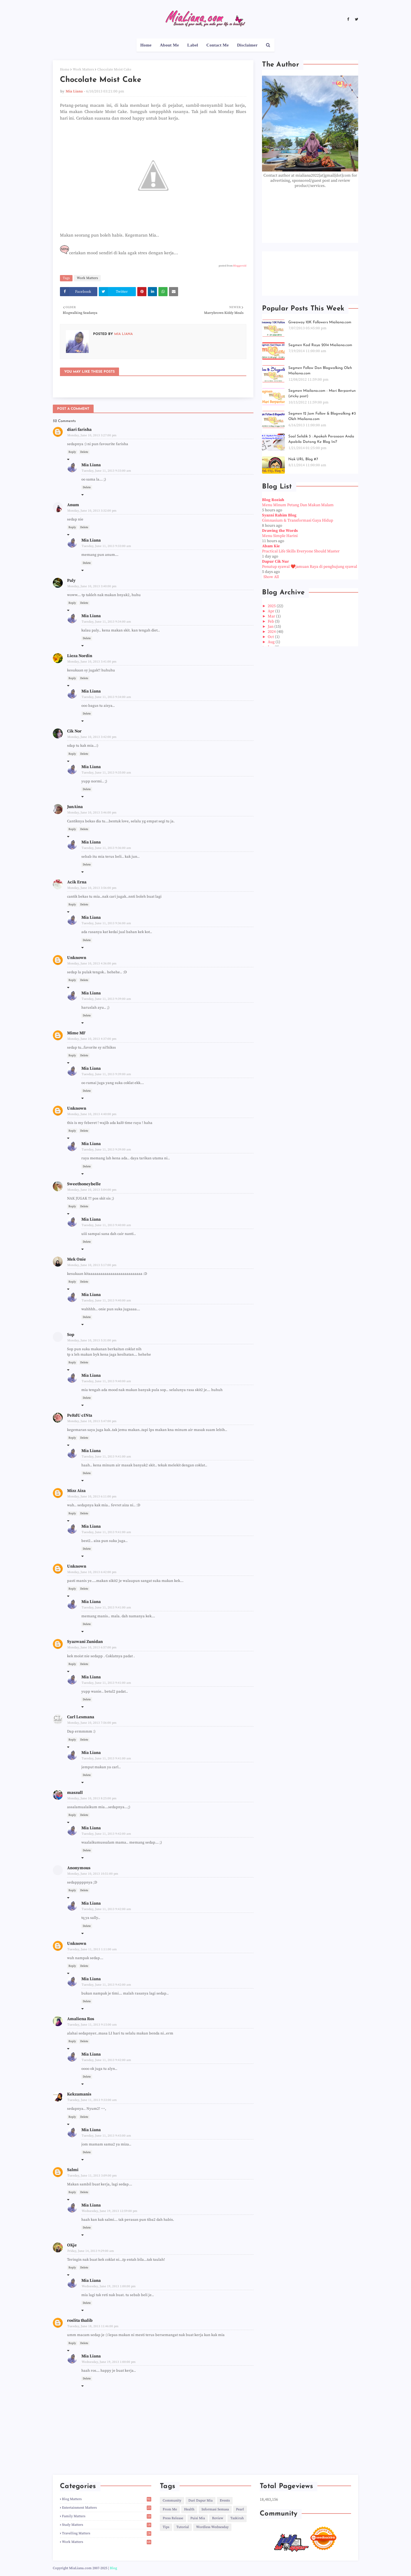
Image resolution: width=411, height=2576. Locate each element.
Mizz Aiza (76, 1490)
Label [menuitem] (192, 45)
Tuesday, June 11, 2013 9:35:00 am (106, 773)
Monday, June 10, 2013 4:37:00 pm (91, 1039)
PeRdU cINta (79, 1415)
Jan (271, 626)
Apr (271, 611)
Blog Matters (106, 2499)
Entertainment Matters (106, 2508)
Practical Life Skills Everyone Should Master (301, 551)
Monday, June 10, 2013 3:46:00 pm (91, 813)
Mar (272, 616)
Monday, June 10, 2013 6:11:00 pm (91, 1497)
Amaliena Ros (80, 2019)
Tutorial (182, 2527)
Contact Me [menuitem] (217, 45)
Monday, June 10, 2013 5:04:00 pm (91, 1190)
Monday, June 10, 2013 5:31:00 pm (91, 1340)
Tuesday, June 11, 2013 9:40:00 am (106, 1225)
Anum (73, 505)
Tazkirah (237, 2518)
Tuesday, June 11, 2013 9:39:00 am (106, 999)
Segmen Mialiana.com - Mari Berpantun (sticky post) (322, 393)
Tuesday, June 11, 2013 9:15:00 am (92, 2025)
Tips (166, 2527)
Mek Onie (76, 1259)
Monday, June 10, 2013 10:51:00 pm (92, 1874)
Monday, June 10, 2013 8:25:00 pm (91, 1798)
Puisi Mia (197, 2518)
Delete (84, 452)
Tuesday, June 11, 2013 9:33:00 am (106, 471)
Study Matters (106, 2525)
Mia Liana (74, 91)
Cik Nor (74, 731)
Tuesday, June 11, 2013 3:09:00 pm (92, 2176)
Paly (71, 580)
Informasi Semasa (215, 2509)
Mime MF (76, 1033)
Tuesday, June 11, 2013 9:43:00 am (106, 2136)
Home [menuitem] (146, 45)
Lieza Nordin (79, 656)
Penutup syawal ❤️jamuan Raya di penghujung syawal (309, 566)
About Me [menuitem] (169, 45)
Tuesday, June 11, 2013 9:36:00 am (106, 848)
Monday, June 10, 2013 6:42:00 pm (91, 1572)
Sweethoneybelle (84, 1184)
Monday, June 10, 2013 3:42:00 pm (91, 737)
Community (172, 2500)
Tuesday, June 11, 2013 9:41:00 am (106, 1457)
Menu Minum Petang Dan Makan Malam (298, 505)
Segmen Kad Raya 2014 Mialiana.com (320, 345)
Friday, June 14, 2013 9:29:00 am (90, 2251)
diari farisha (79, 429)
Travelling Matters (106, 2533)
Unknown (76, 957)
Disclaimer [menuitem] (247, 45)
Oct (271, 636)
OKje (72, 2245)
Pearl (240, 2509)
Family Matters (106, 2516)
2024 (272, 631)
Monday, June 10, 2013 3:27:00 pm (91, 435)
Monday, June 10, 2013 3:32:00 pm (91, 511)
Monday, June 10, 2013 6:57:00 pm (91, 1648)
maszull (75, 1792)
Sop (70, 1334)
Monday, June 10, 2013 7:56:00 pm (91, 1723)
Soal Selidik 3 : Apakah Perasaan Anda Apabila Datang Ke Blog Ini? (321, 439)
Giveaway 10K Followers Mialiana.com (319, 322)
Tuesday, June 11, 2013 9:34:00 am (106, 622)
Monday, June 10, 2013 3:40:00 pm (91, 586)
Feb (271, 621)
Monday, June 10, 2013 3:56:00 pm (91, 888)
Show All (271, 577)
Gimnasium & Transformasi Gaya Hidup (297, 520)
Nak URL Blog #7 (303, 459)
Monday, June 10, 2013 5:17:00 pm (91, 1265)
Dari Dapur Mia (200, 2500)
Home (64, 69)
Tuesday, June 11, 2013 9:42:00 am (106, 1834)
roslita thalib (79, 2320)
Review (217, 2518)
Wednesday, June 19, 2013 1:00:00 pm (109, 2286)
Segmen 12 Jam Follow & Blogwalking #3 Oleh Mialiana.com (322, 416)
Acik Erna (76, 882)
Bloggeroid (239, 265)
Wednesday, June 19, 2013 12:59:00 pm (109, 2211)
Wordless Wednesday (212, 2527)
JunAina (75, 806)
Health (189, 2509)
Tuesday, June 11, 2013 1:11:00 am (92, 1949)
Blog (113, 2568)
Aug (271, 642)
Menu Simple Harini (280, 535)
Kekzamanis (79, 2094)
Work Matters (83, 69)
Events (225, 2500)
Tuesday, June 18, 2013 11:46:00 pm (92, 2326)
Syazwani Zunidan (85, 1641)
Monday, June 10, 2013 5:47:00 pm (91, 1421)
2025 (272, 606)
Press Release (173, 2518)
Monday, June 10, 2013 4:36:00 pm (91, 964)
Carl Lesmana (80, 1717)
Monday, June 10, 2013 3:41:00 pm (91, 662)
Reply (72, 452)
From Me (170, 2509)
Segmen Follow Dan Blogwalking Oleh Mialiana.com (320, 371)
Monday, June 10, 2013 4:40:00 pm (91, 1114)
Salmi (72, 2170)
